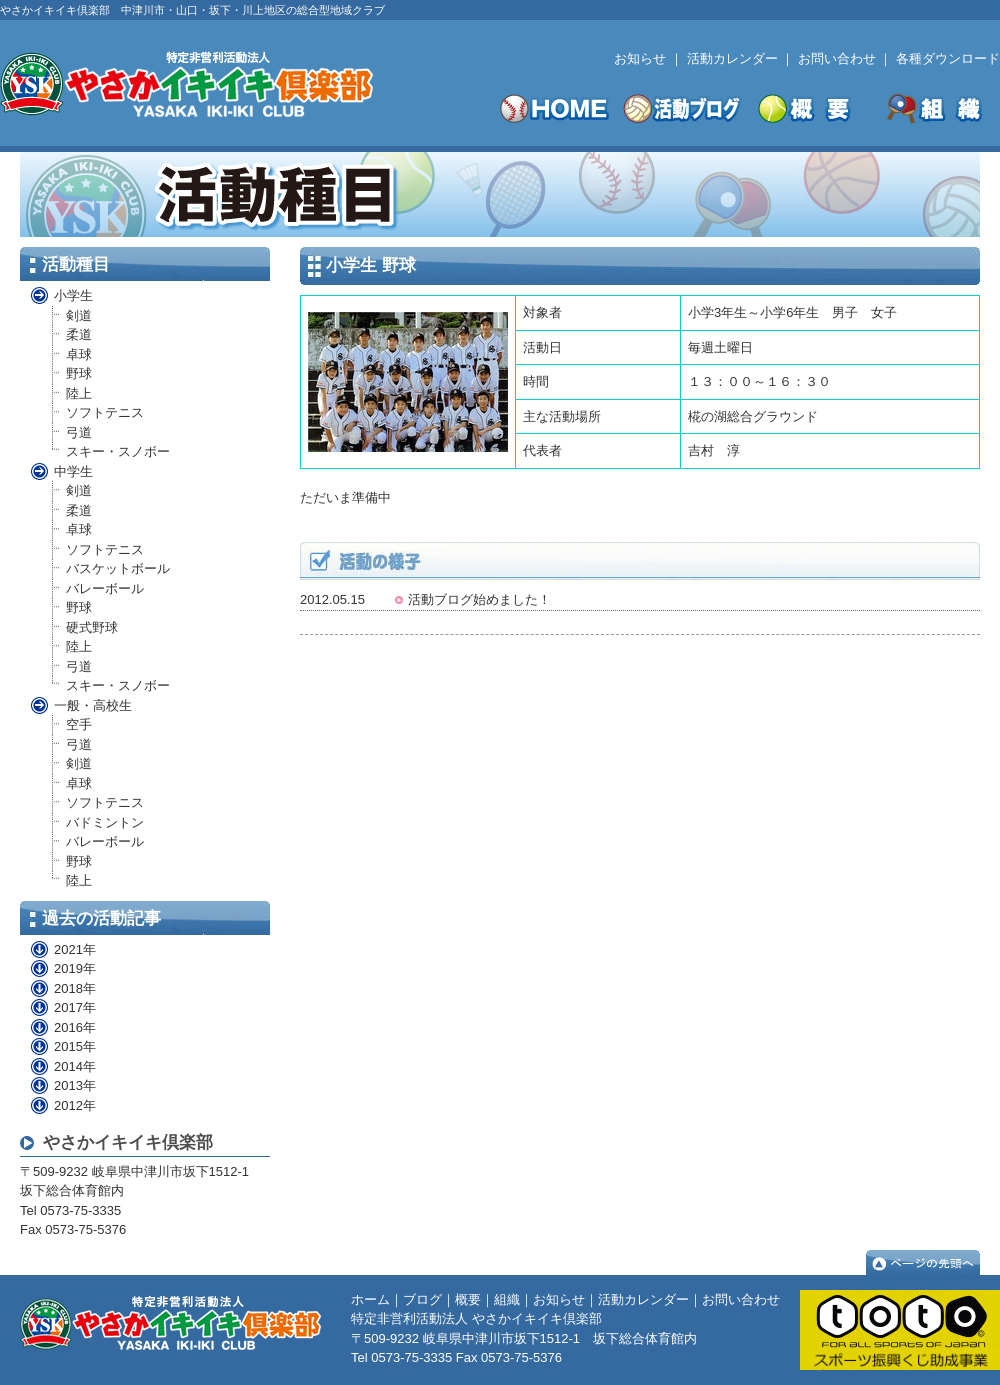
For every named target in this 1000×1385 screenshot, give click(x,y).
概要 (468, 1299)
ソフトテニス (105, 412)
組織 (507, 1299)
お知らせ (640, 58)
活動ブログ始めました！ (479, 599)
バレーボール (105, 588)
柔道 (79, 334)
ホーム (370, 1299)
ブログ (422, 1299)
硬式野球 (92, 627)
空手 (79, 724)
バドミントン (105, 822)
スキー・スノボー (118, 451)
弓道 (79, 432)
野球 (79, 373)
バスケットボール (118, 568)
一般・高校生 (93, 705)
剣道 (79, 315)
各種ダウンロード (948, 58)
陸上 (79, 393)
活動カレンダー (732, 58)
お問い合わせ (837, 58)
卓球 (79, 354)
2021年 (63, 949)
